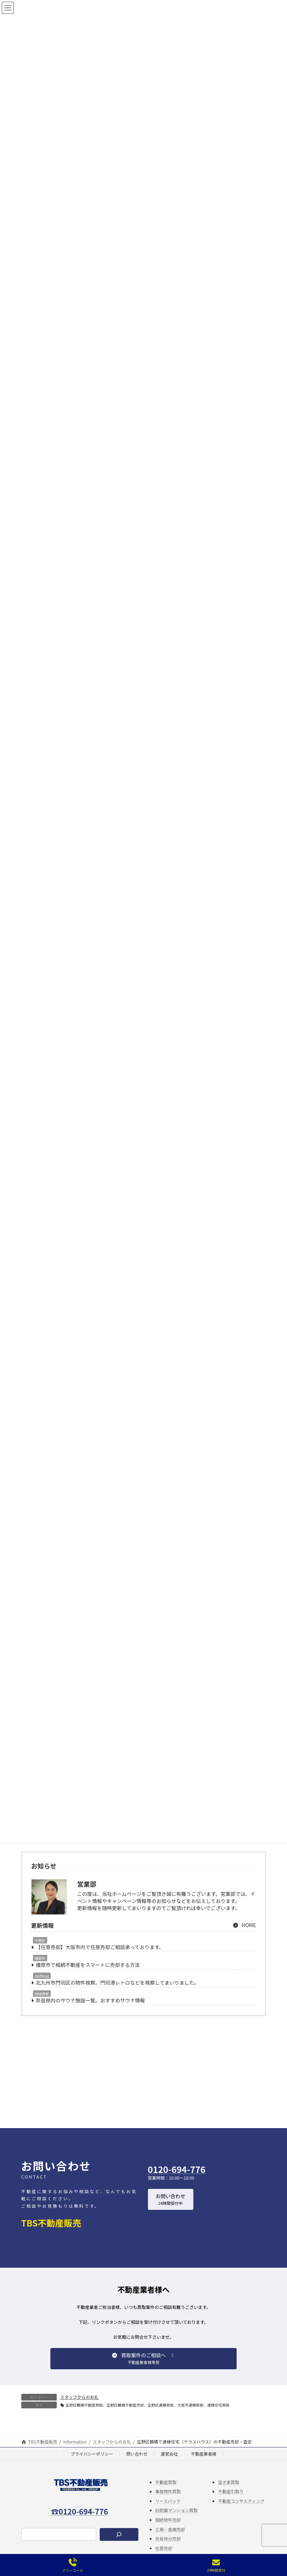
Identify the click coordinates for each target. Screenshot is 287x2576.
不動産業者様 (203, 2464)
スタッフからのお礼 (79, 2407)
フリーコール (72, 2565)
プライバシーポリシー (92, 2464)
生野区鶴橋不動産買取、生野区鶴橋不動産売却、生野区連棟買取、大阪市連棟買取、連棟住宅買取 (148, 2415)
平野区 (40, 1951)
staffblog (42, 1986)
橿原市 (40, 1969)
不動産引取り (231, 2502)
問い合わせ (137, 2464)
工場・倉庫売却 (170, 2540)
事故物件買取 (168, 2502)
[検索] (119, 2545)
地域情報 (42, 2004)
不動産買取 (166, 2493)
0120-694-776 (177, 2180)
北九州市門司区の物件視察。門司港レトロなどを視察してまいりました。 (117, 1993)
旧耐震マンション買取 (176, 2521)
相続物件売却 (168, 2530)
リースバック (168, 2512)
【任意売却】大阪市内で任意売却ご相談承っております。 (100, 1957)
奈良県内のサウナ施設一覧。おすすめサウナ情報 (90, 2010)
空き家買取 (228, 2493)
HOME (244, 1935)
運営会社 (169, 2464)
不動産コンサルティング (241, 2512)
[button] (170, 2210)
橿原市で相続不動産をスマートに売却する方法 (88, 1975)
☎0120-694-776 (79, 2522)
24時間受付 (216, 2565)
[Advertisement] (143, 2086)
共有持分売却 (168, 2549)
